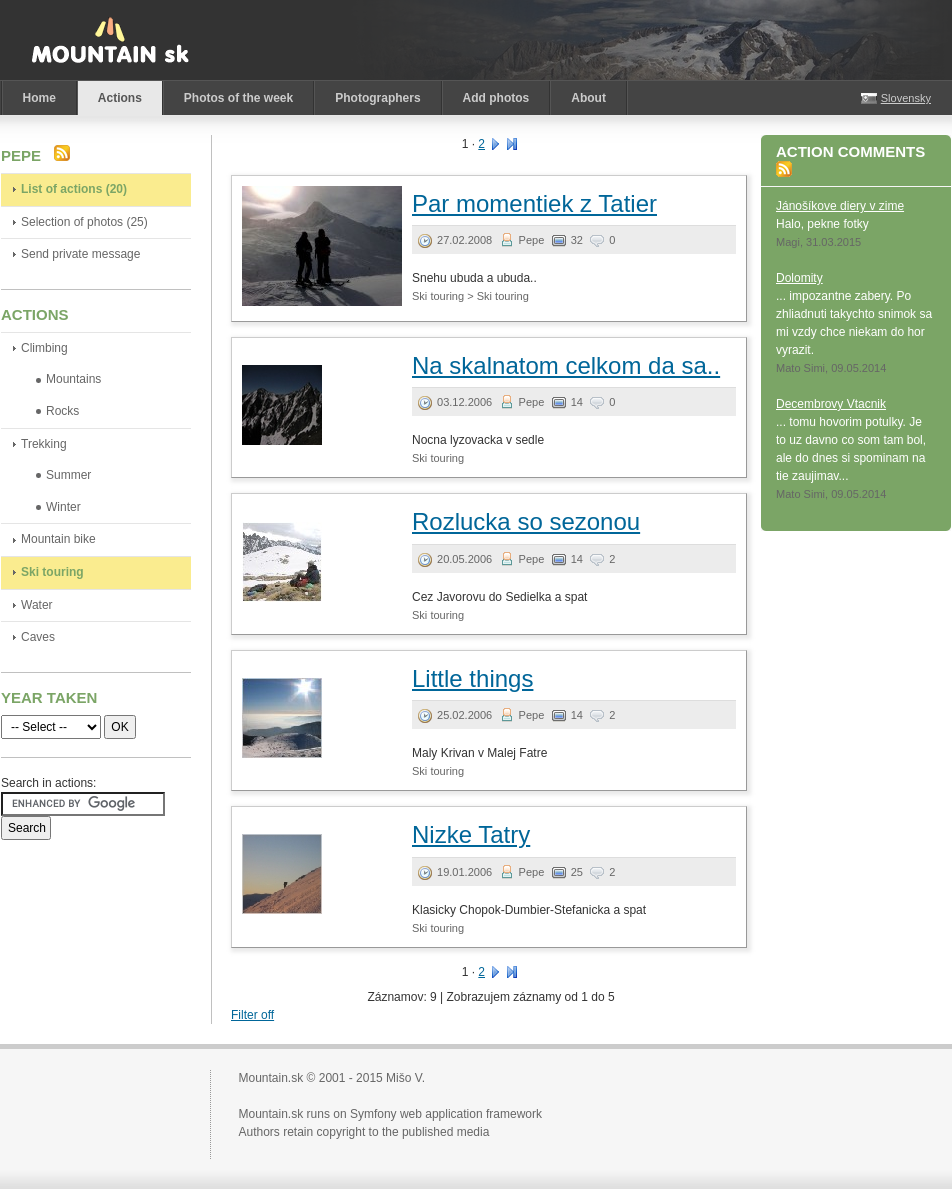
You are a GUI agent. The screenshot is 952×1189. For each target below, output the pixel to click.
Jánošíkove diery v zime (840, 206)
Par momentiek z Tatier (534, 203)
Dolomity (799, 278)
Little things (472, 678)
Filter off (252, 1015)
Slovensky (906, 98)
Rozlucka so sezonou (526, 521)
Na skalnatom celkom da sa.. (566, 365)
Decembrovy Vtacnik (831, 404)
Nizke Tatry (471, 834)
